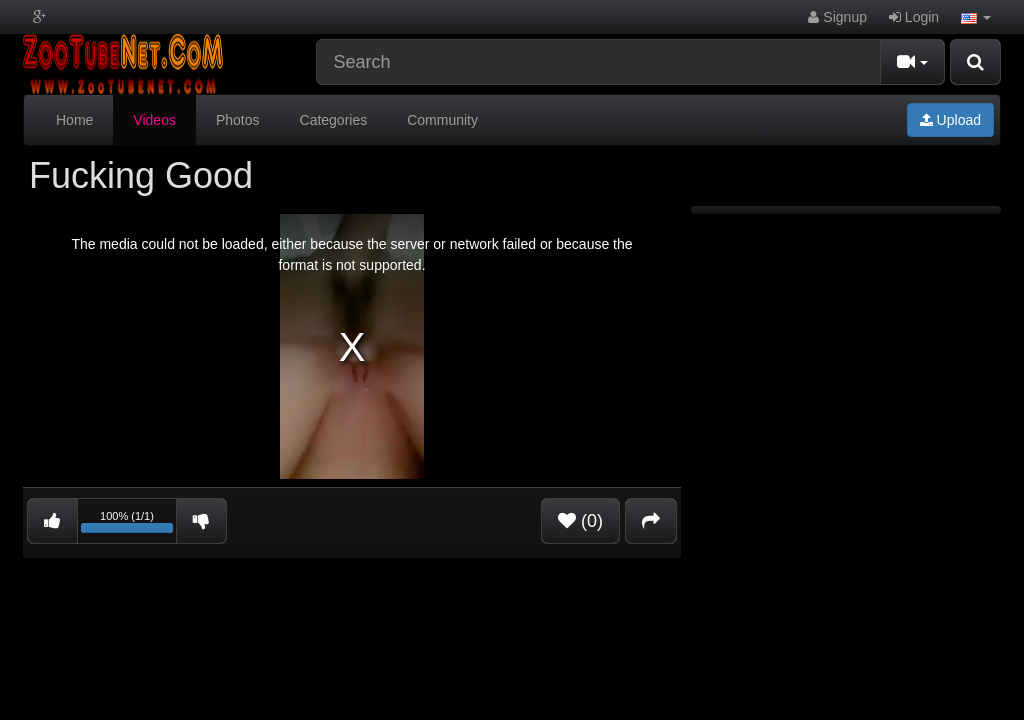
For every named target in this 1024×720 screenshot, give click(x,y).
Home (74, 120)
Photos (238, 120)
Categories (334, 120)
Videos (154, 120)
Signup (837, 17)
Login (914, 17)
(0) (580, 521)
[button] (976, 17)
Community (442, 120)
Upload (950, 120)
